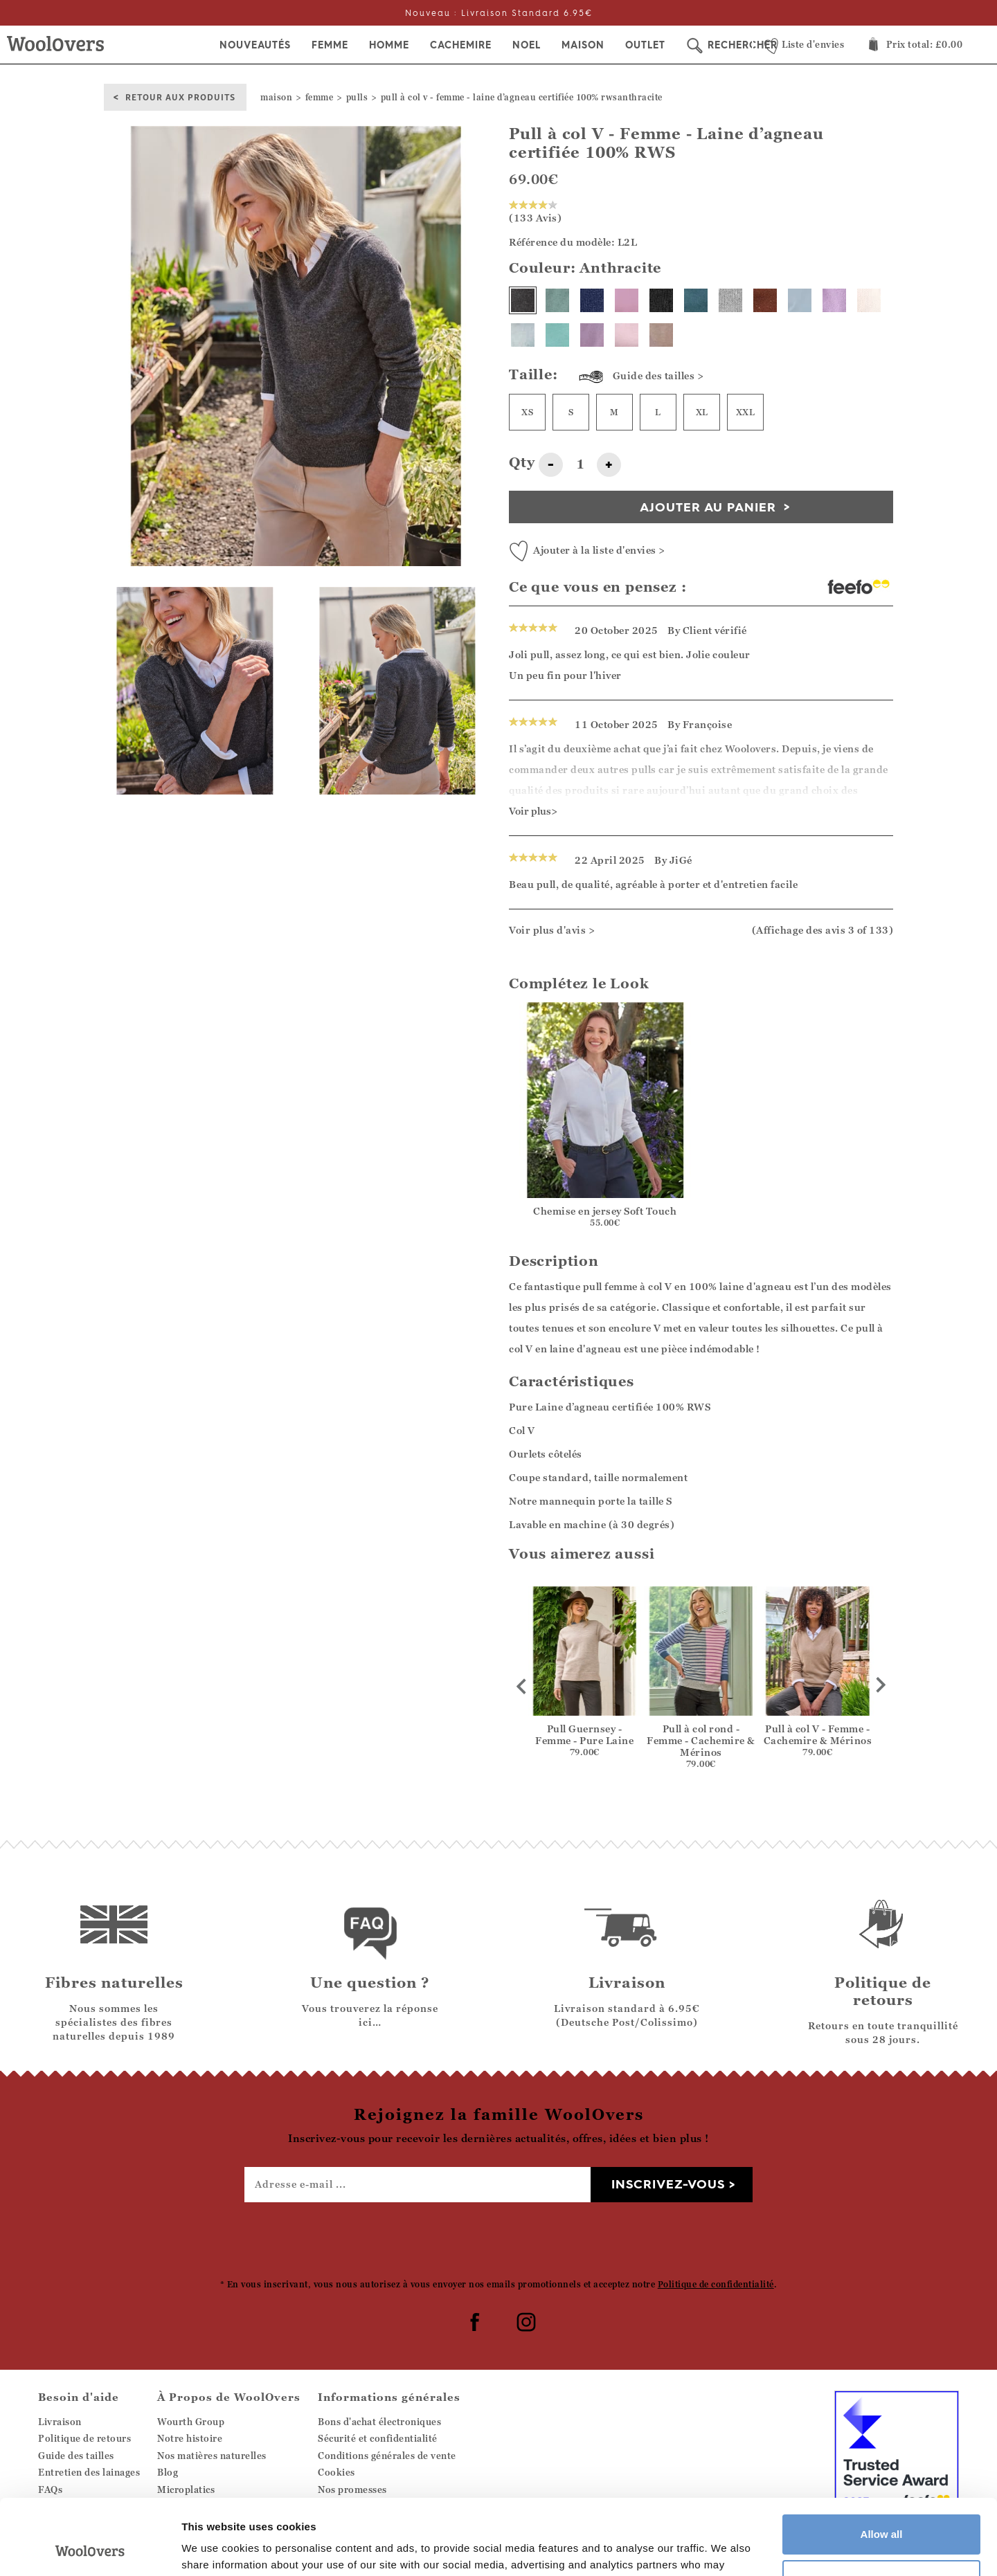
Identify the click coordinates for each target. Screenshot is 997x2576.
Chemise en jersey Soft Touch (604, 1211)
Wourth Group (190, 2421)
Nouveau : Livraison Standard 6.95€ (499, 13)
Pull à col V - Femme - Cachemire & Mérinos (818, 1734)
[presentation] (498, 2240)
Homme (389, 45)
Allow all (882, 2463)
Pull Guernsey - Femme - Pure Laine (584, 1734)
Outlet (645, 45)
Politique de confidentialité (716, 2284)
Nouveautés (255, 45)
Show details (213, 2549)
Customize (882, 2508)
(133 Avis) (535, 212)
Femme (330, 45)
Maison (583, 45)
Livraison (60, 2421)
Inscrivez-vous (668, 2184)
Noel (526, 45)
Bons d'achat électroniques (379, 2421)
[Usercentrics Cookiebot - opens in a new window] (89, 2549)
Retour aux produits (180, 96)
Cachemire (461, 45)
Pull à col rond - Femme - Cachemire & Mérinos (701, 1740)
